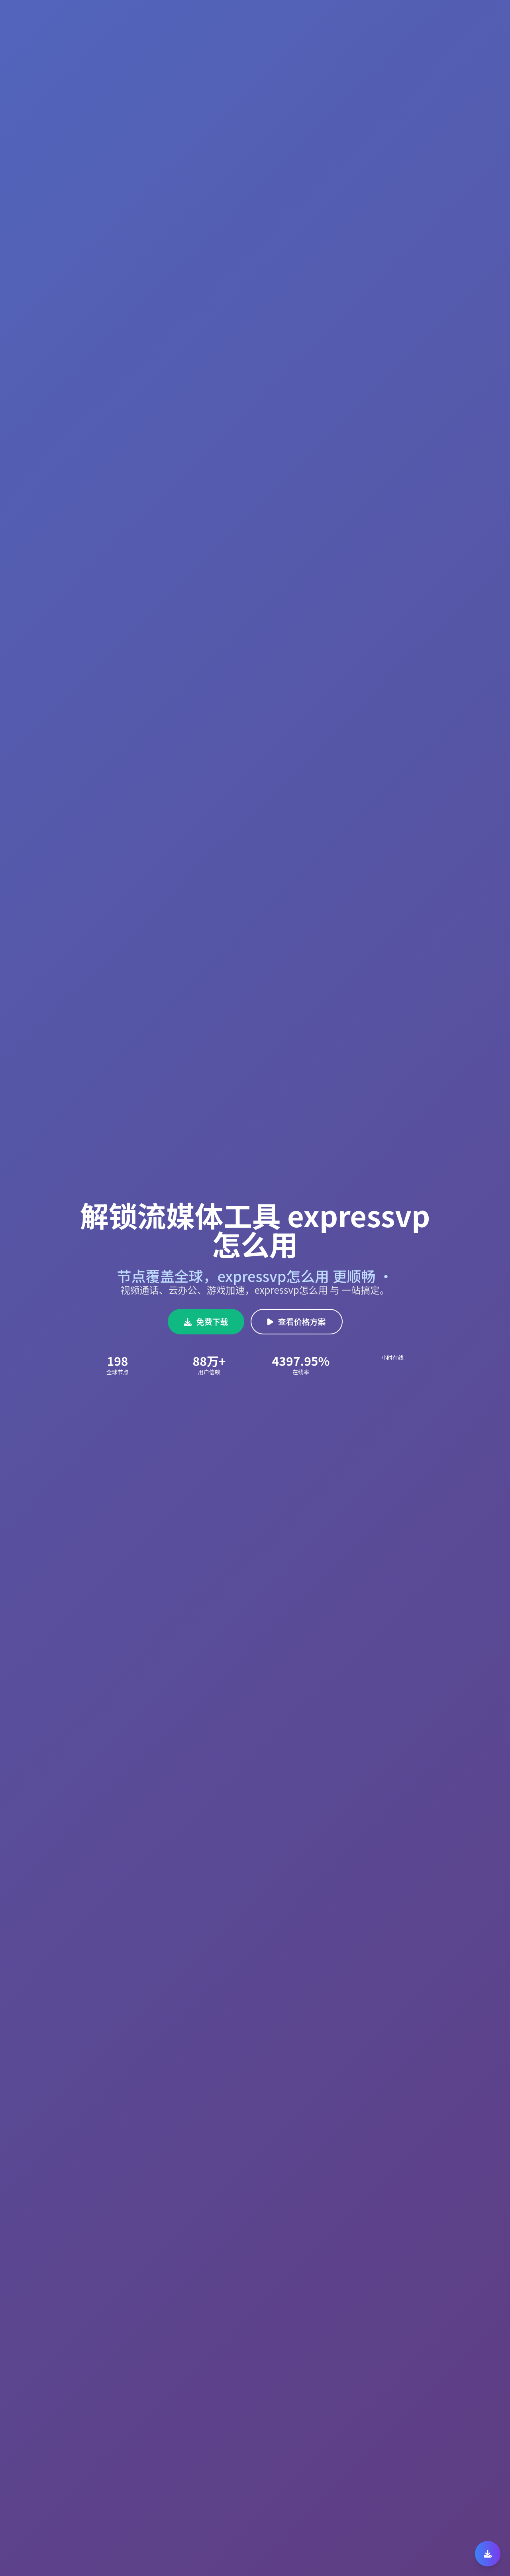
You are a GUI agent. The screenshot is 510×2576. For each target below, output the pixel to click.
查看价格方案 (296, 1321)
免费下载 (206, 1321)
